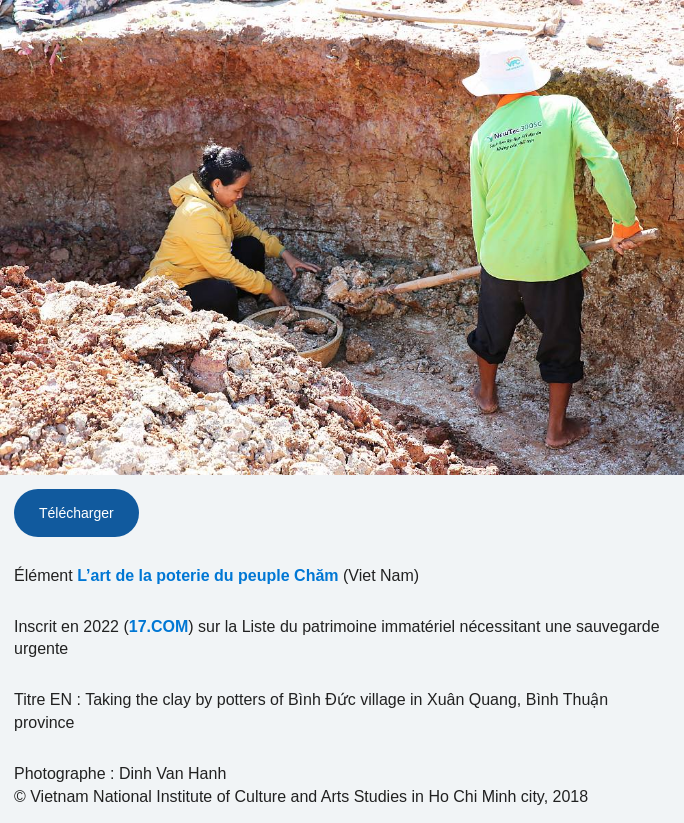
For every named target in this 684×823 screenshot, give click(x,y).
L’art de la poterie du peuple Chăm (207, 575)
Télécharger (76, 513)
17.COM (159, 626)
